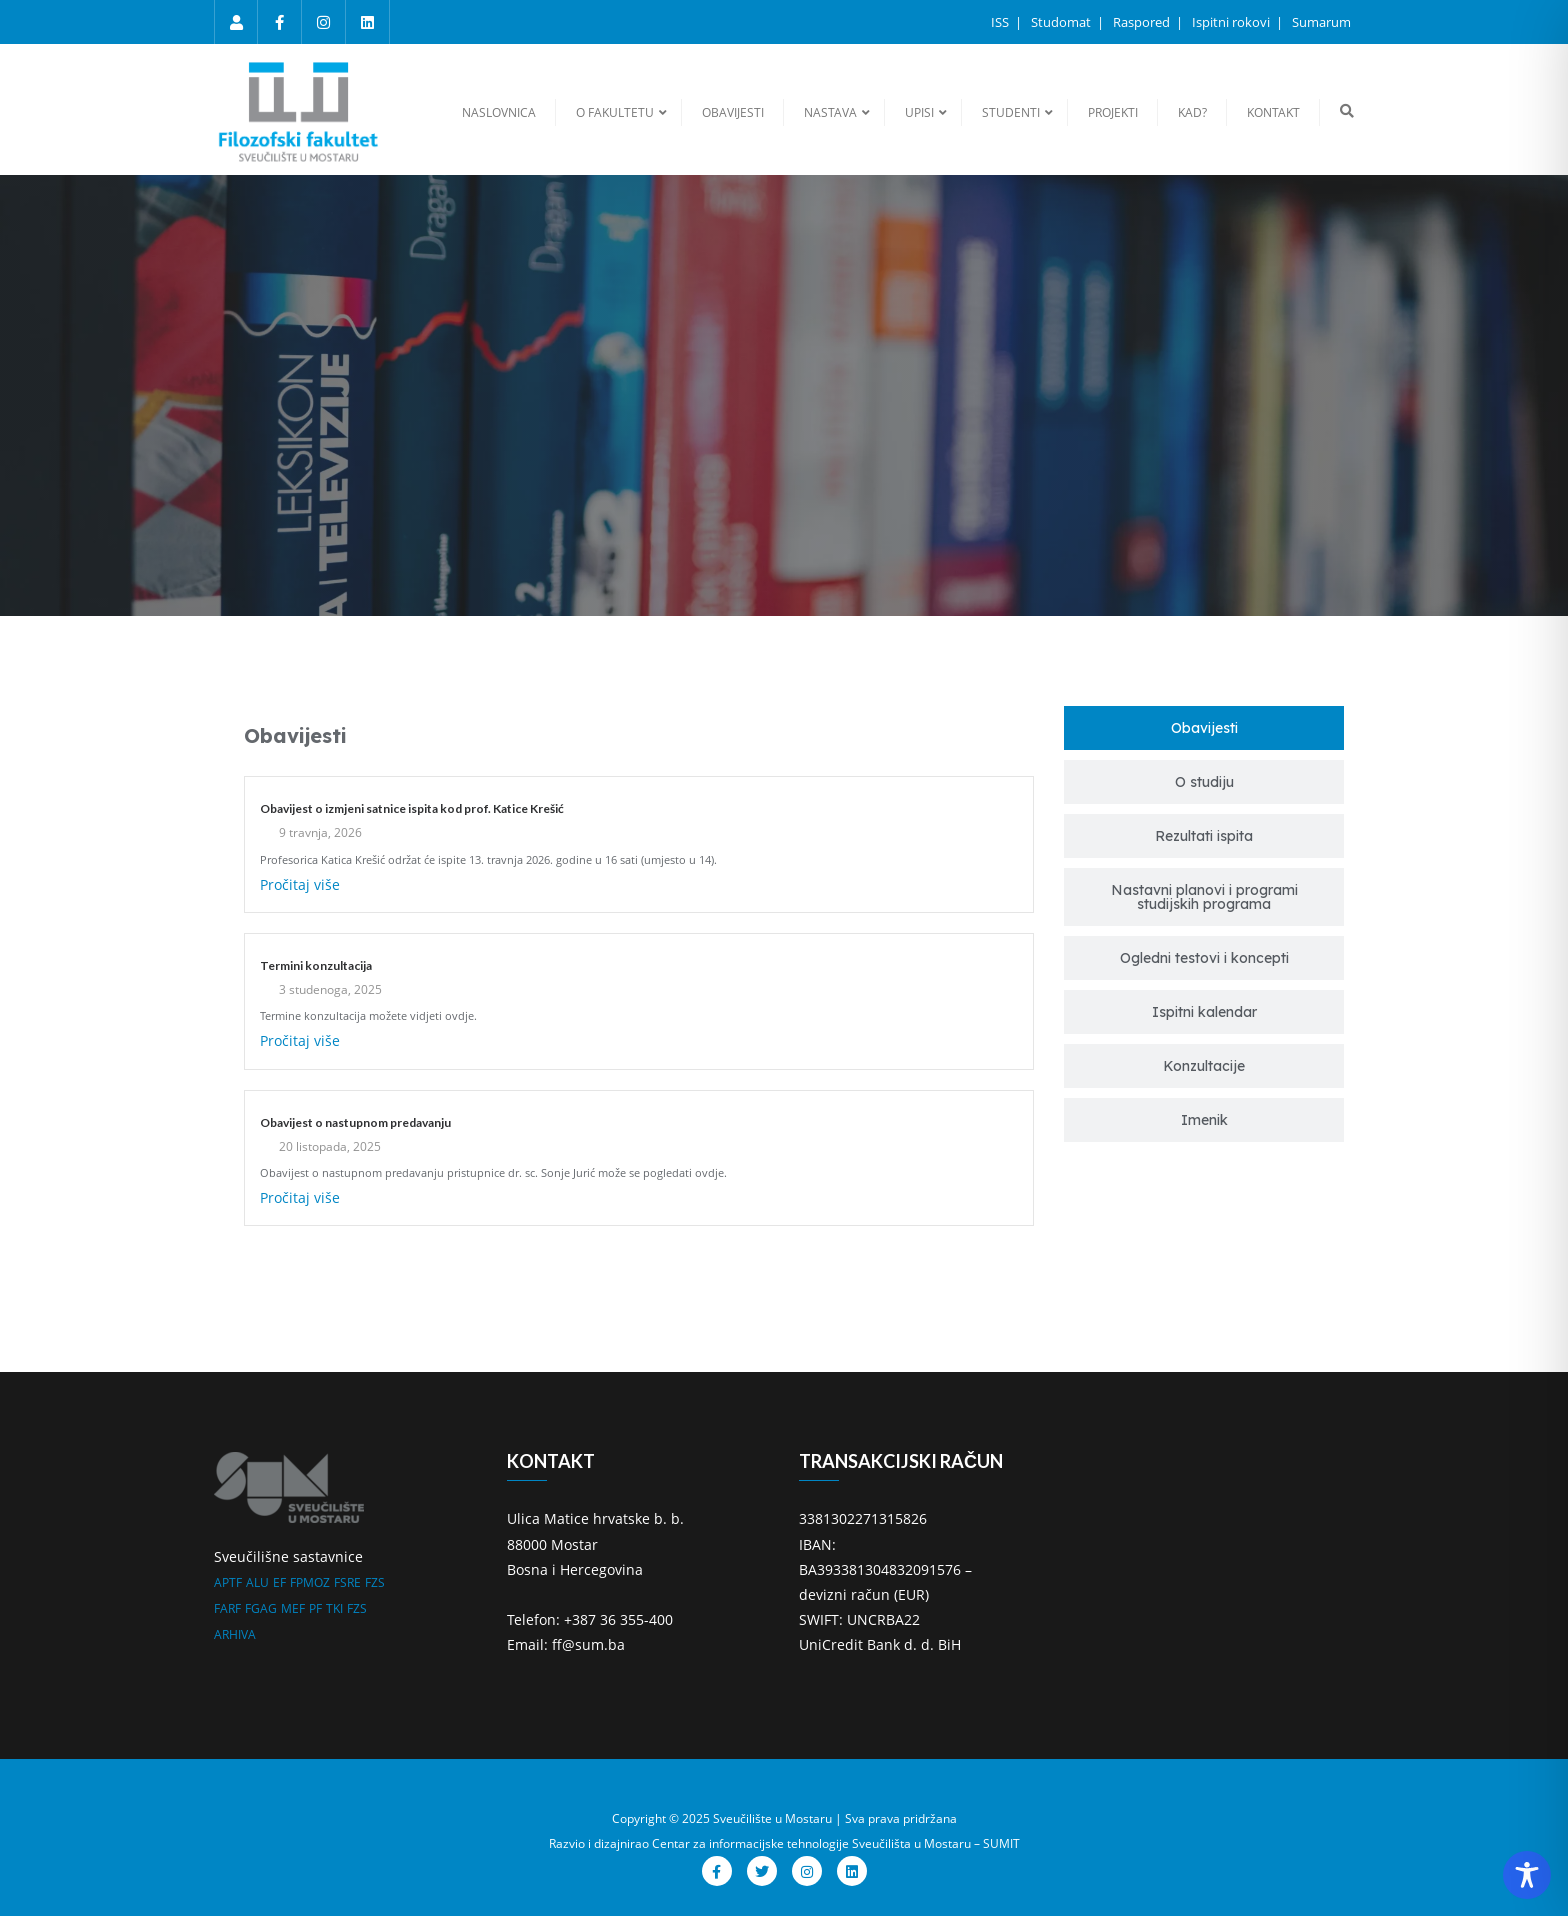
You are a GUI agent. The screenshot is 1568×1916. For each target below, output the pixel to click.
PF (315, 1608)
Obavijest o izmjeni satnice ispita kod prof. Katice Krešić (412, 808)
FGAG (261, 1608)
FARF (227, 1608)
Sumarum (1321, 22)
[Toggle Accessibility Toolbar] (1527, 1875)
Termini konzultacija (316, 965)
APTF (228, 1582)
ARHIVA (235, 1634)
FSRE (347, 1582)
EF (279, 1582)
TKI (334, 1608)
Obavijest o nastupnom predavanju (355, 1122)
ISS (1001, 22)
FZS (375, 1582)
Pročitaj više (300, 884)
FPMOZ (310, 1582)
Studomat (1062, 22)
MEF (293, 1608)
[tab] (1204, 728)
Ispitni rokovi (1232, 22)
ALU (257, 1582)
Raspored (1143, 22)
